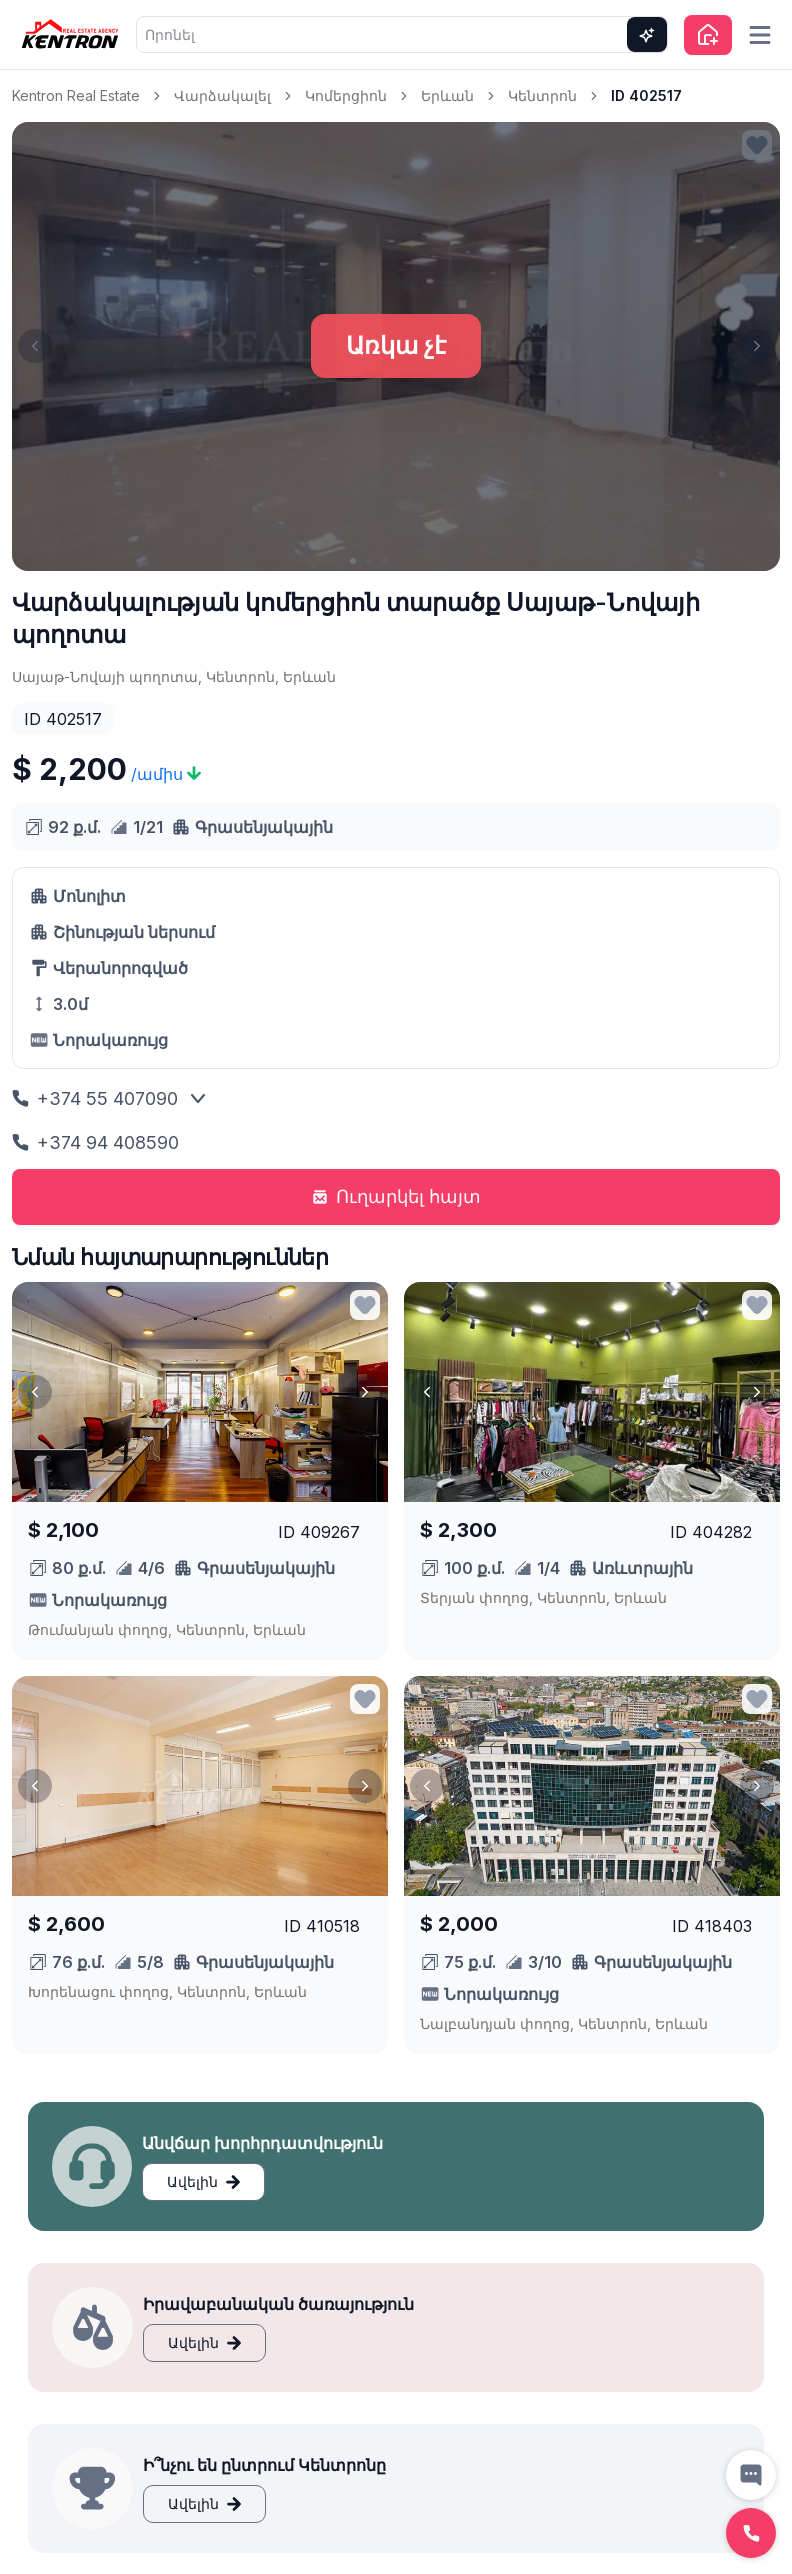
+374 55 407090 (95, 1098)
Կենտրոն (542, 95)
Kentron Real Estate (76, 95)
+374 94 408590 (95, 1142)
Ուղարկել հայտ (396, 1196)
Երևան (447, 95)
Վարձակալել (222, 95)
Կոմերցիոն (346, 95)
